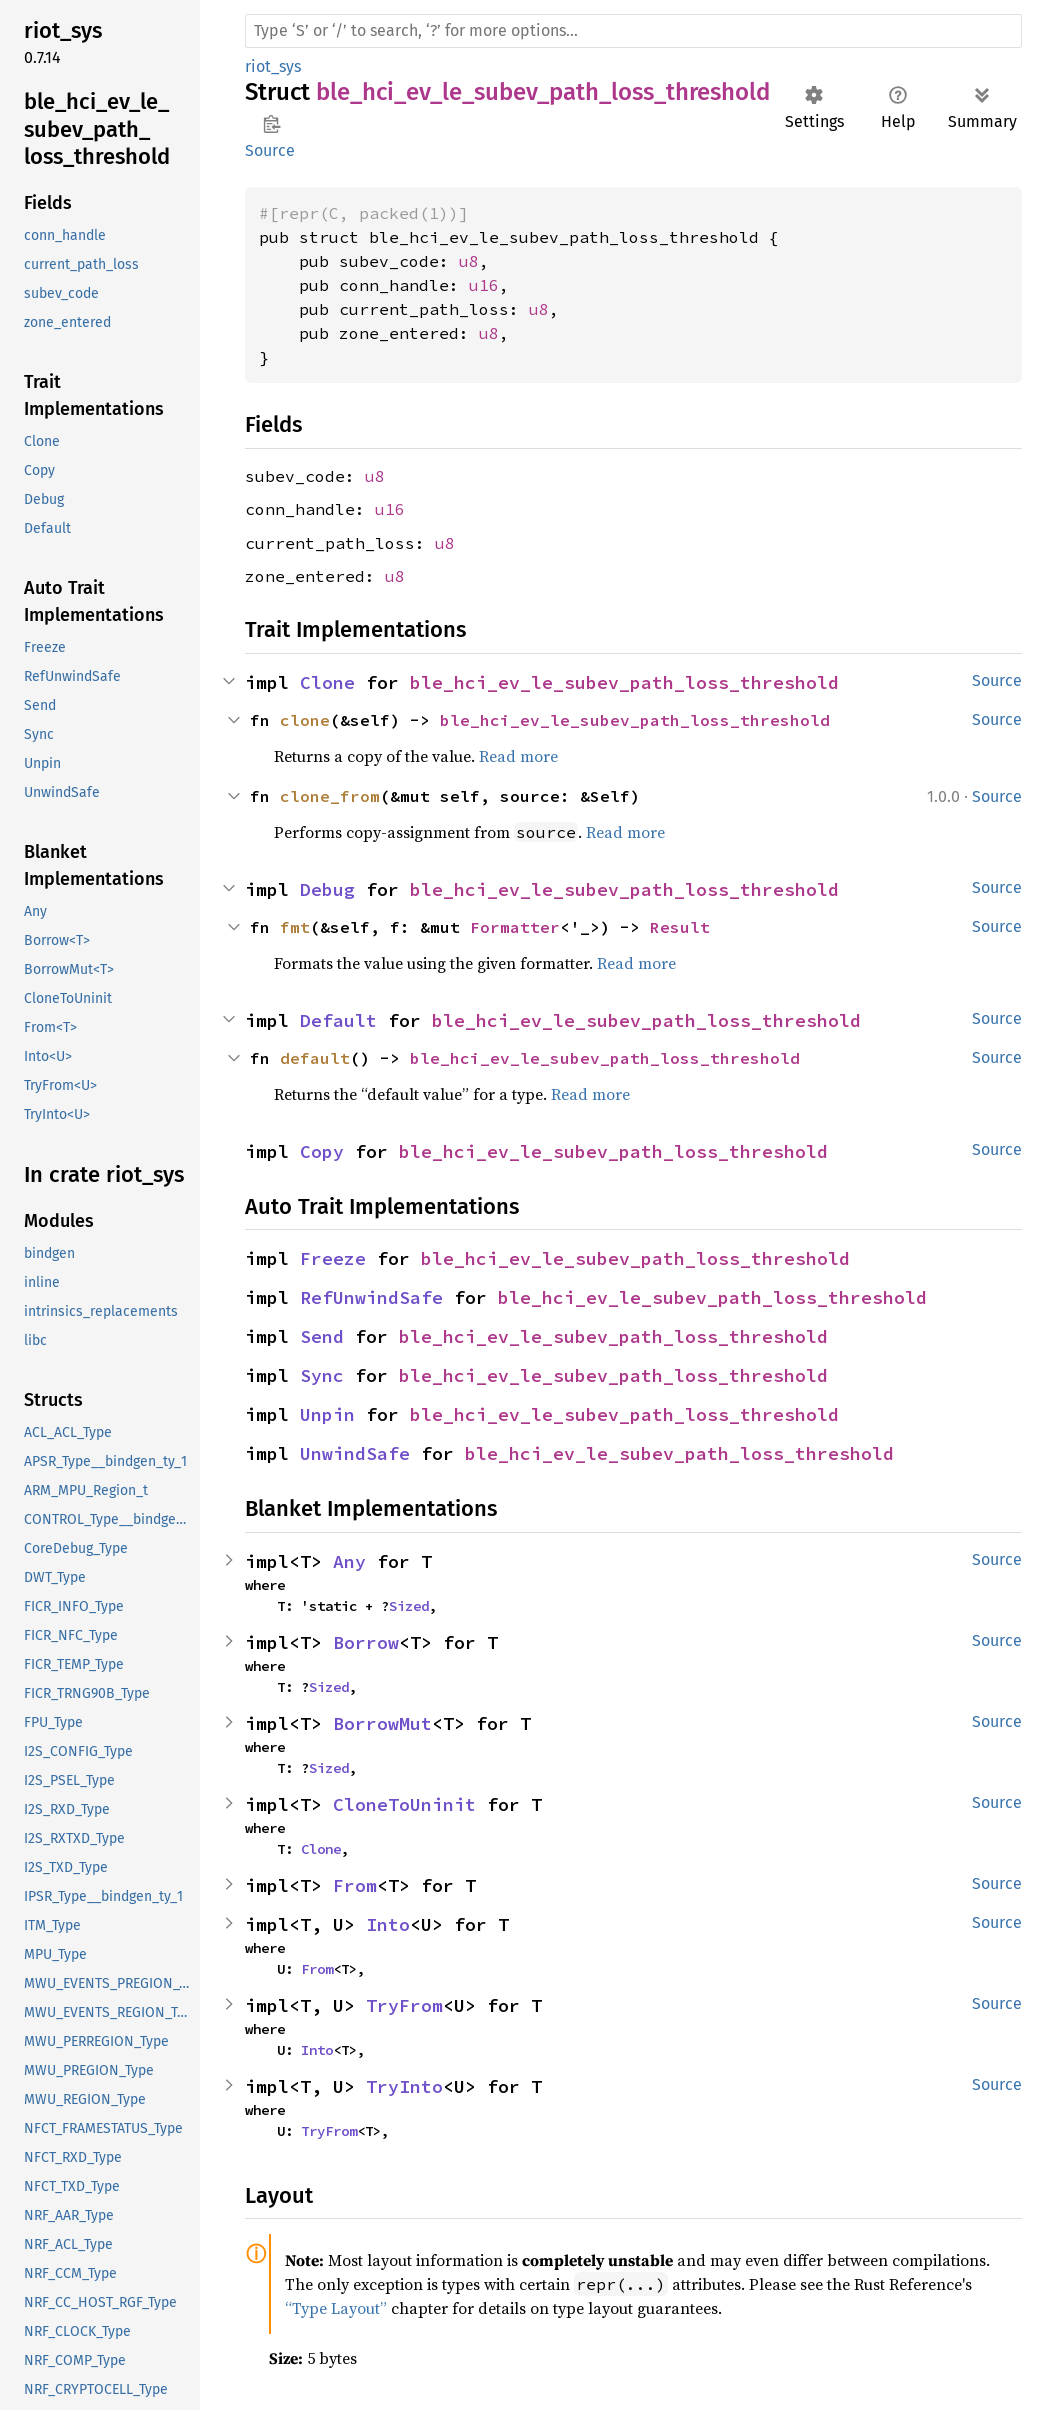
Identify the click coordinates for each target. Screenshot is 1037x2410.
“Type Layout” (336, 2308)
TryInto (404, 2086)
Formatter (515, 927)
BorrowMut (382, 1723)
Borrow (366, 1642)
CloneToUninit (404, 1804)
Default (338, 1020)
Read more (518, 756)
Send (322, 1336)
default (315, 1058)
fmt (295, 927)
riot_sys (273, 66)
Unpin (327, 1414)
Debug (327, 889)
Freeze (333, 1258)
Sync (322, 1375)
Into (388, 1924)
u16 (484, 285)
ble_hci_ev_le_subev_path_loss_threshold (624, 682)
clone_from (330, 796)
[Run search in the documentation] (633, 31)
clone (305, 720)
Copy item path (271, 124)
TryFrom (404, 2005)
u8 (469, 261)
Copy (322, 1151)
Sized (409, 1606)
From (355, 1885)
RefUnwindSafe (371, 1297)
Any (349, 1561)
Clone (327, 682)
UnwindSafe (355, 1453)
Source (270, 150)
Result (680, 927)
